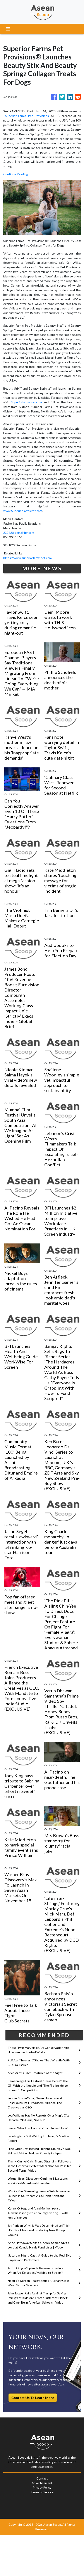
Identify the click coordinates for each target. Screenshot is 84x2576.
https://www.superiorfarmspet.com (27, 558)
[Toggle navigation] (8, 28)
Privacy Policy (42, 2487)
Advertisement (42, 2483)
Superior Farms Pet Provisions (27, 116)
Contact (42, 2478)
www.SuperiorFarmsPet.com (22, 511)
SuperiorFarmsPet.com (26, 402)
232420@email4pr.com (18, 532)
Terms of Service (42, 2492)
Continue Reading (15, 174)
